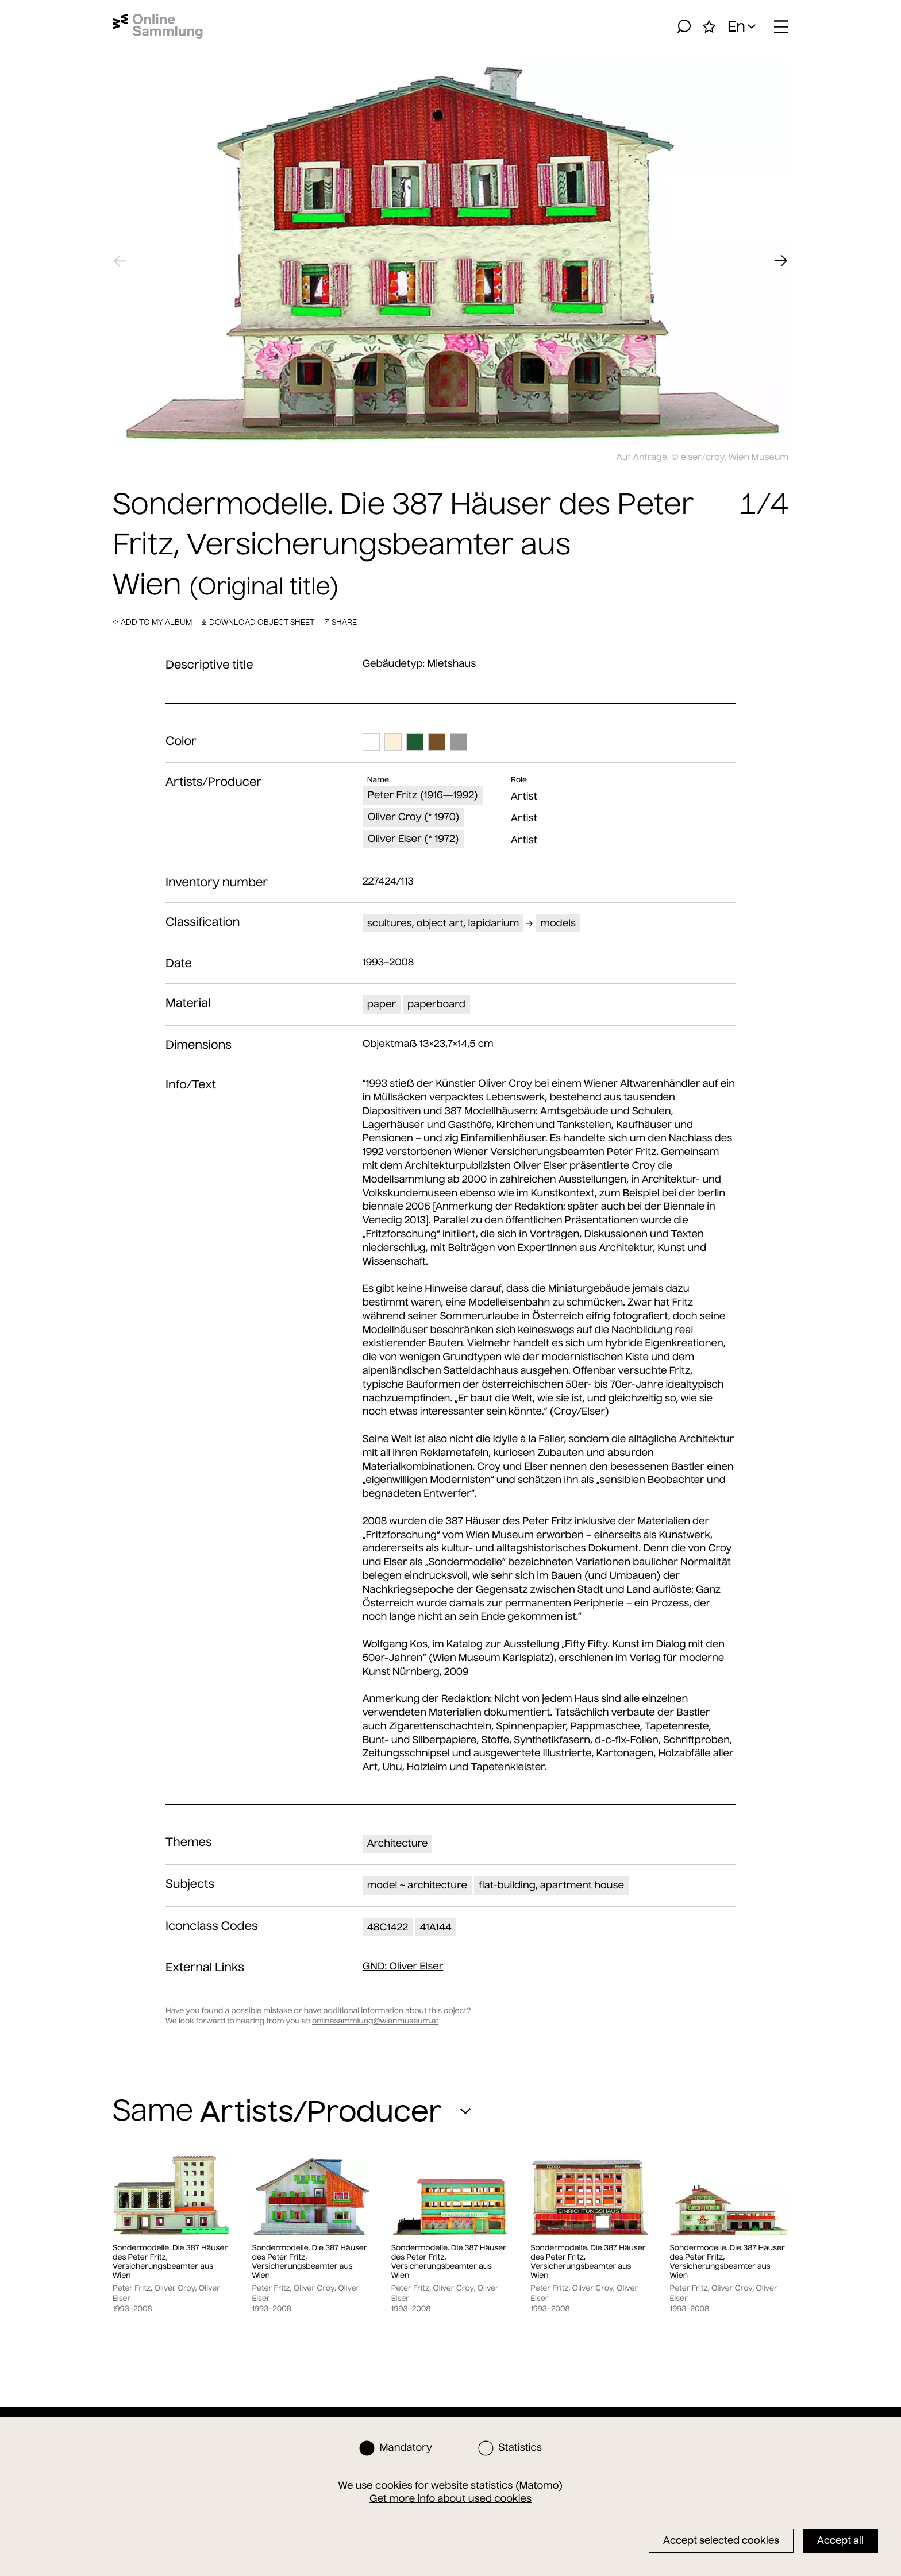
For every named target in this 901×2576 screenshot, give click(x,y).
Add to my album (152, 622)
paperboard (436, 1004)
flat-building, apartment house (551, 1885)
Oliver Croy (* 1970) (414, 816)
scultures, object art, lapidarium (443, 923)
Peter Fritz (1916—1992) (423, 795)
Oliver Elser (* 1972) (413, 838)
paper (381, 1004)
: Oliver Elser (403, 1966)
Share (340, 622)
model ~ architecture (417, 1885)
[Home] (157, 26)
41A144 (435, 1927)
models (558, 923)
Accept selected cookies (721, 2540)
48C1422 (388, 1927)
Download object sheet (257, 622)
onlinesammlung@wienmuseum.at (375, 2021)
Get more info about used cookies (450, 2498)
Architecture (397, 1843)
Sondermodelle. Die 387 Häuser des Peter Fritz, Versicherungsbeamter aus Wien (170, 2262)
